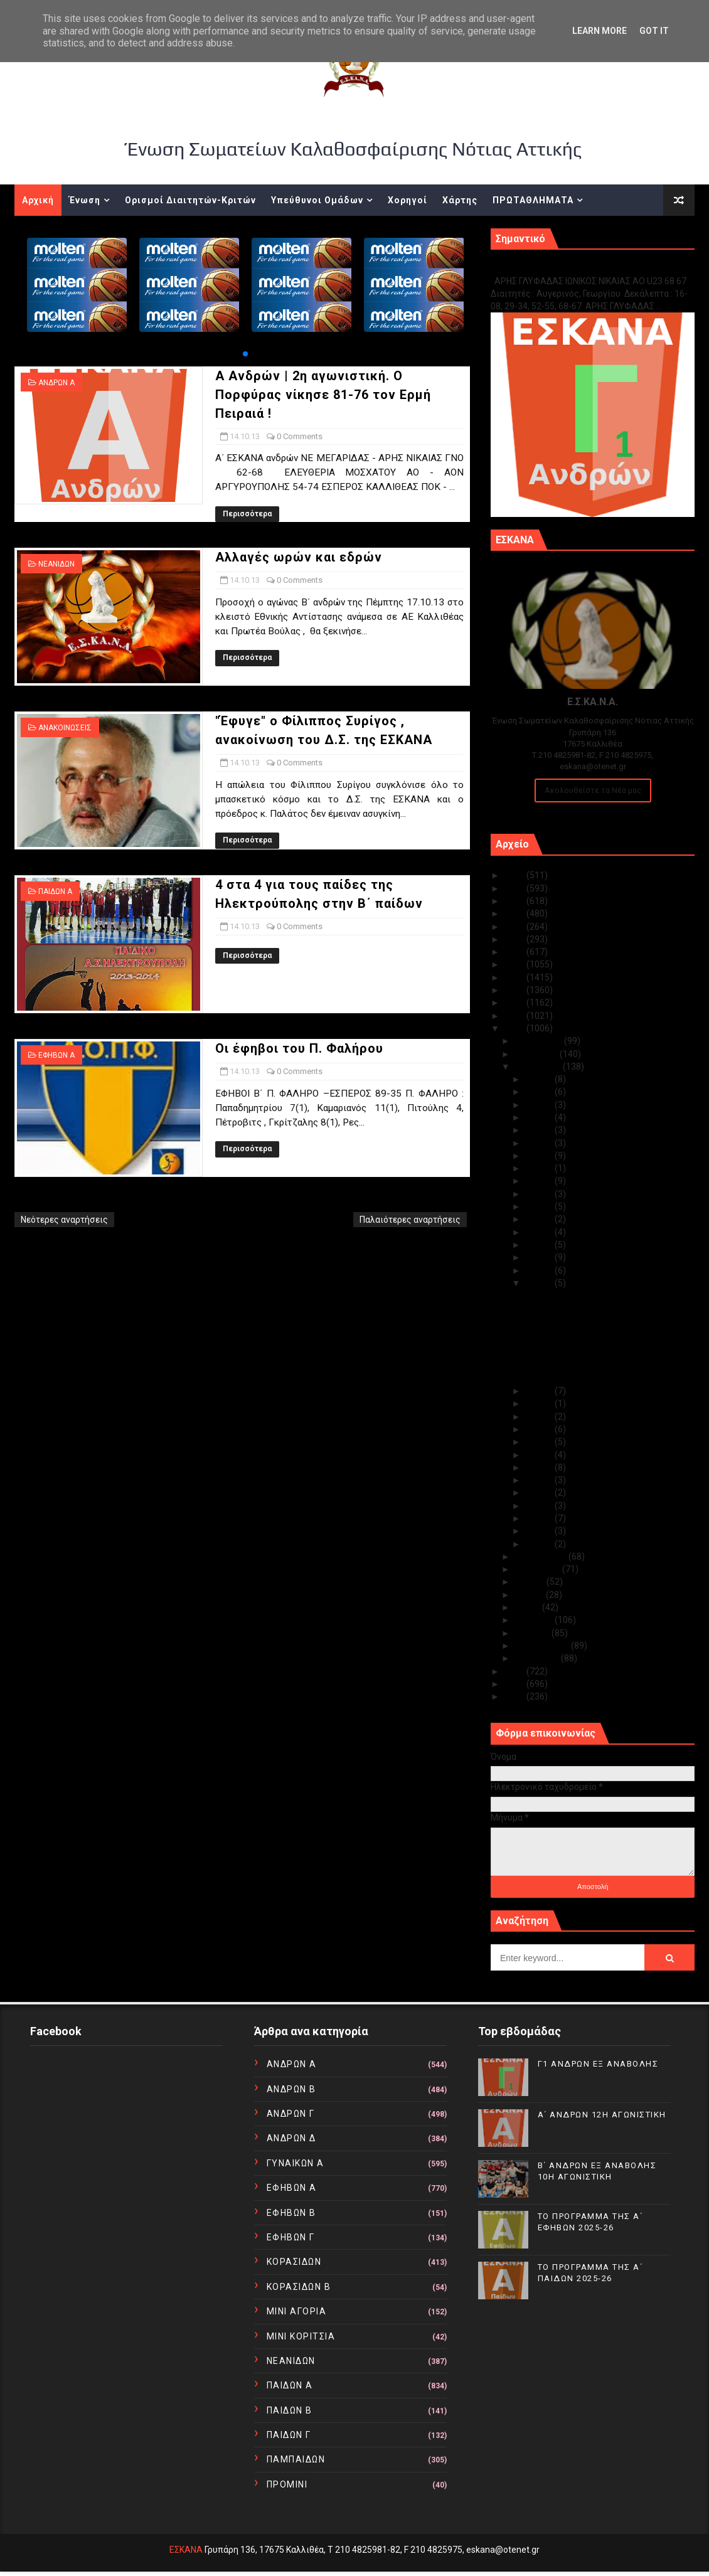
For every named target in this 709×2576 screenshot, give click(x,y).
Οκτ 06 (540, 1480)
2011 (515, 1684)
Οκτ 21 (540, 1194)
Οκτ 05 (540, 1493)
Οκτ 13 (540, 1391)
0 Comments (300, 436)
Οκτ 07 (540, 1467)
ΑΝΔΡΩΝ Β (291, 2089)
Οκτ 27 (540, 1130)
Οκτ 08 (540, 1455)
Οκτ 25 (540, 1143)
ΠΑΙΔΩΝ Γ (289, 2435)
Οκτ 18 (540, 1232)
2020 (515, 939)
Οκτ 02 (540, 1531)
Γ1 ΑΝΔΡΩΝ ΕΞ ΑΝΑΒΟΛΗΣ (554, 268)
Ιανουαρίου (537, 1658)
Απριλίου (534, 1620)
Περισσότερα (247, 513)
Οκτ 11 (540, 1417)
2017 (515, 977)
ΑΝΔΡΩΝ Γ (291, 2114)
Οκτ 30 (540, 1092)
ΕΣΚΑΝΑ (186, 2550)
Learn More (599, 31)
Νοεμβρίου (537, 1054)
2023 (515, 901)
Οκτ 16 (540, 1257)
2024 (515, 888)
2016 (515, 990)
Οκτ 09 (540, 1442)
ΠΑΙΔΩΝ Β (289, 2410)
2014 (515, 1016)
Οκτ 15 (540, 1270)
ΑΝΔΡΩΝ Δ (291, 2138)
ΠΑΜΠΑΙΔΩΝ (296, 2459)
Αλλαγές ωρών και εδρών (298, 557)
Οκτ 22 (540, 1181)
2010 (515, 1696)
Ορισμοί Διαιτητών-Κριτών (190, 200)
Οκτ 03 (540, 1518)
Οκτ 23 (540, 1168)
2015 (515, 1003)
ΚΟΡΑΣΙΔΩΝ (294, 2262)
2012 (515, 1671)
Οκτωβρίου (538, 1067)
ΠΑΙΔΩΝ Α (55, 891)
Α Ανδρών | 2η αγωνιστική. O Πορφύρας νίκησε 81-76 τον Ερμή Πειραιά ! (323, 394)
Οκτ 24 (540, 1156)
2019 (515, 952)
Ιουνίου (530, 1595)
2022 (515, 913)
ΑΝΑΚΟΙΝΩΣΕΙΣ (65, 727)
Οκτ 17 (540, 1245)
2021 (515, 927)
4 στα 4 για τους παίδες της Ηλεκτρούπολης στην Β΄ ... (580, 1360)
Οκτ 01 (540, 1544)
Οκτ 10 (540, 1429)
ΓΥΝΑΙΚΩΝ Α (295, 2163)
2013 (515, 1028)
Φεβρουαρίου (542, 1646)
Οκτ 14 (540, 1283)
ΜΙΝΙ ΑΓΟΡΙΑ (297, 2311)
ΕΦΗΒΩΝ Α (56, 1055)
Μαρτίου (533, 1633)
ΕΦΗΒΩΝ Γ (291, 2237)
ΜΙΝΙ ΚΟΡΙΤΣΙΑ (301, 2336)
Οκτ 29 (540, 1105)
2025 (515, 875)
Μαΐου (528, 1607)
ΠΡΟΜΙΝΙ (287, 2484)
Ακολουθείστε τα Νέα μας (593, 790)
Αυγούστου (538, 1569)
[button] (245, 353)
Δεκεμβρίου (539, 1041)
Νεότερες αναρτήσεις (64, 1220)
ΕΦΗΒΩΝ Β (291, 2213)
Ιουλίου (530, 1582)
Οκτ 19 (540, 1219)
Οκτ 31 (540, 1079)
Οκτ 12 (540, 1403)
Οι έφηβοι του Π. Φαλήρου (299, 1048)
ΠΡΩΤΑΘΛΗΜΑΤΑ (533, 200)
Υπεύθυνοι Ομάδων (317, 200)
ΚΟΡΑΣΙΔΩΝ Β (299, 2287)
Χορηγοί (407, 200)
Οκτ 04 (540, 1506)
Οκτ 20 (540, 1206)
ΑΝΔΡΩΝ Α (56, 382)
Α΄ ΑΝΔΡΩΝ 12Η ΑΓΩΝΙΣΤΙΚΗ (602, 2114)
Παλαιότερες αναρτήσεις (410, 1220)
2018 (515, 964)
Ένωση (84, 200)
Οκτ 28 (540, 1117)
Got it (654, 31)
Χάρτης (459, 200)
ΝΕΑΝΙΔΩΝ (56, 564)
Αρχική (38, 200)
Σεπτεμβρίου (541, 1556)
